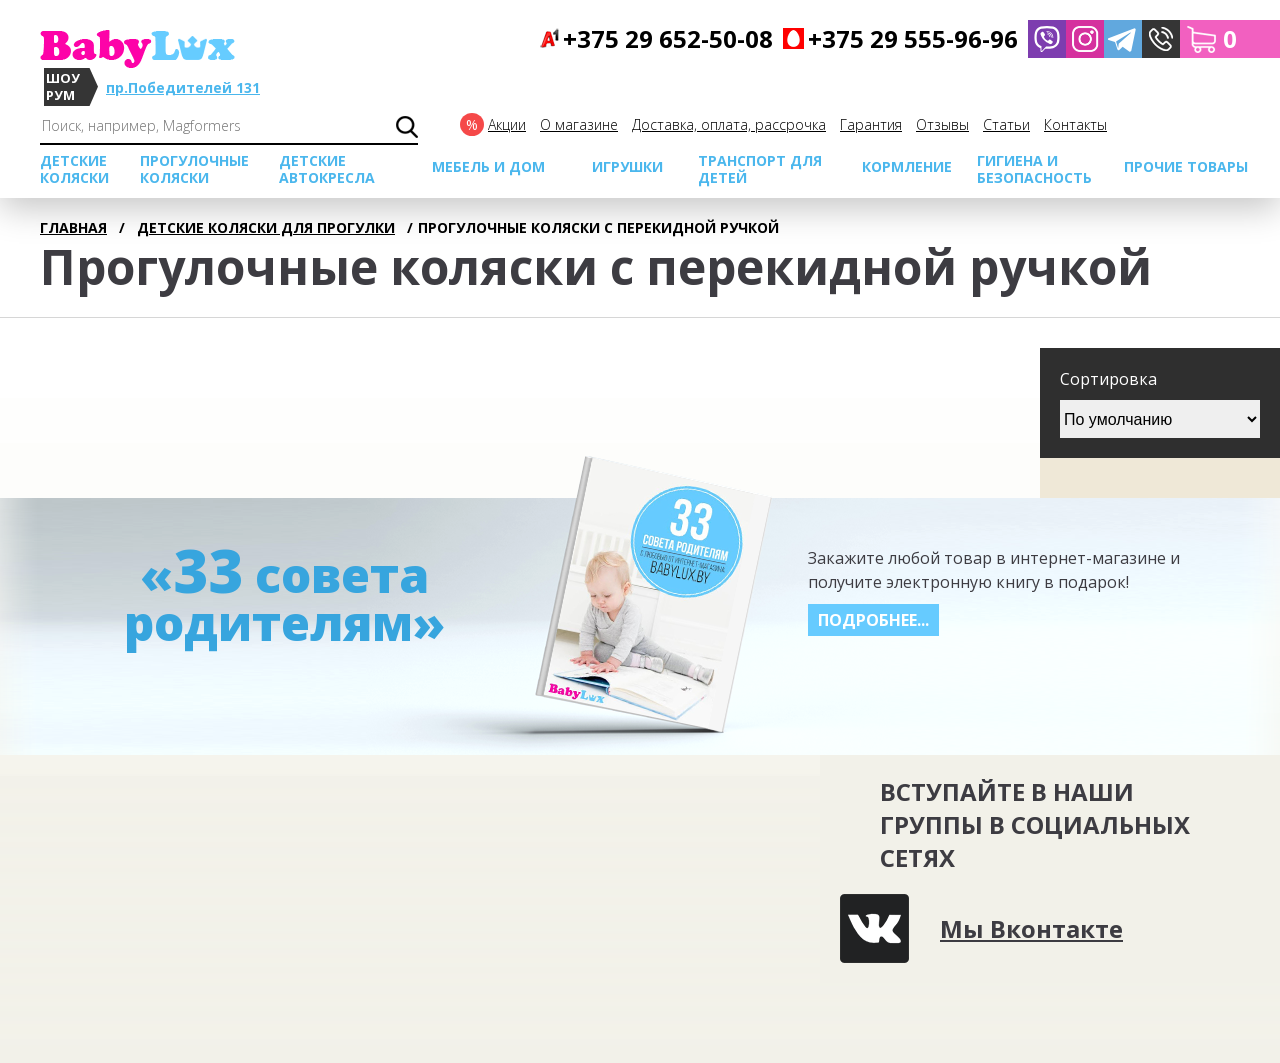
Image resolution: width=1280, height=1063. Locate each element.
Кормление (907, 166)
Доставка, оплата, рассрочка (729, 124)
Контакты (1075, 124)
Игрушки (627, 166)
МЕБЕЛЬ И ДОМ (488, 166)
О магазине (579, 124)
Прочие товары (1186, 166)
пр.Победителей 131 (183, 87)
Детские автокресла (327, 169)
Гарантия (871, 124)
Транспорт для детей (760, 169)
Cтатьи (1006, 124)
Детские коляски (74, 169)
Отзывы (942, 124)
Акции (507, 124)
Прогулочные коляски (194, 169)
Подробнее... (873, 620)
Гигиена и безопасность (1034, 169)
